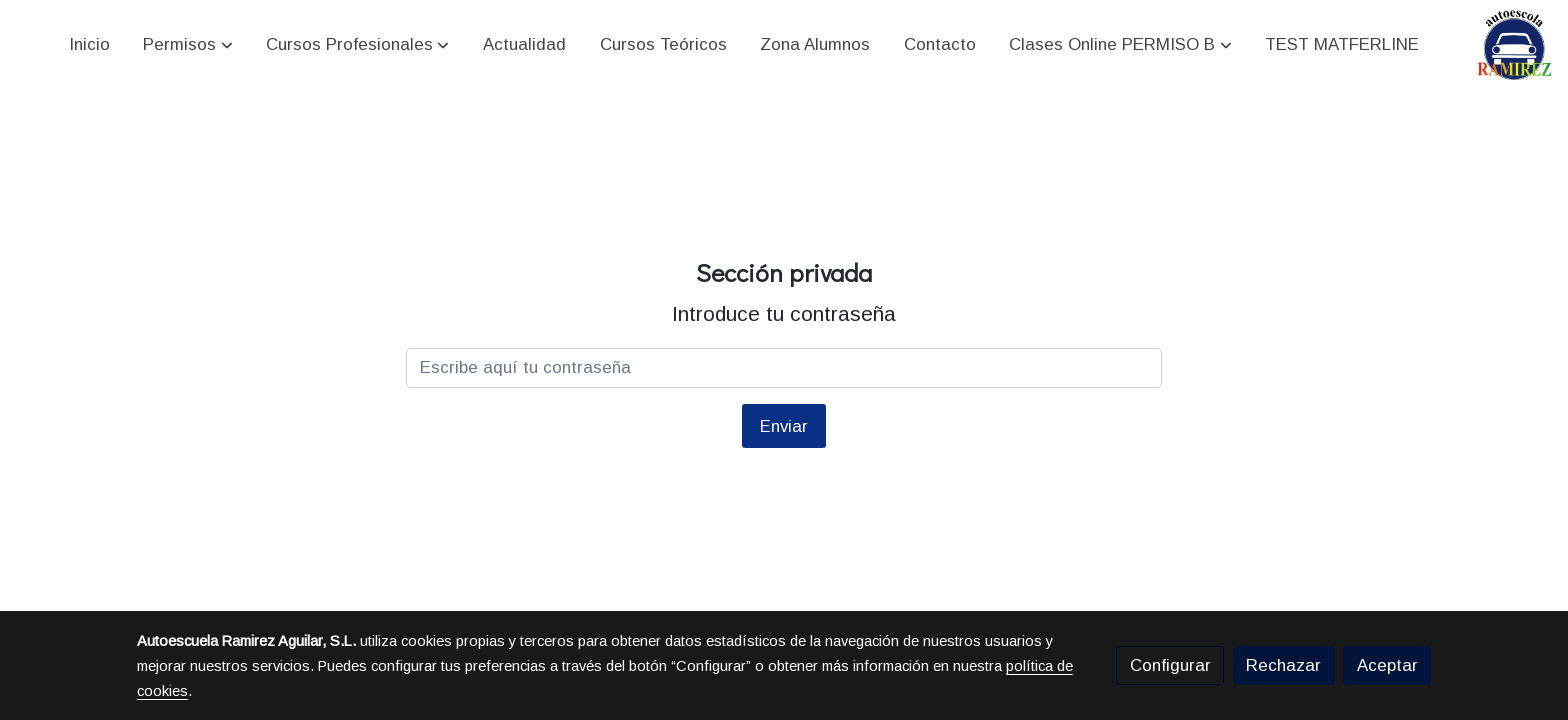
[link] (1515, 45)
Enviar (784, 426)
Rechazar (1283, 665)
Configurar (1170, 665)
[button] (188, 45)
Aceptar (1387, 665)
